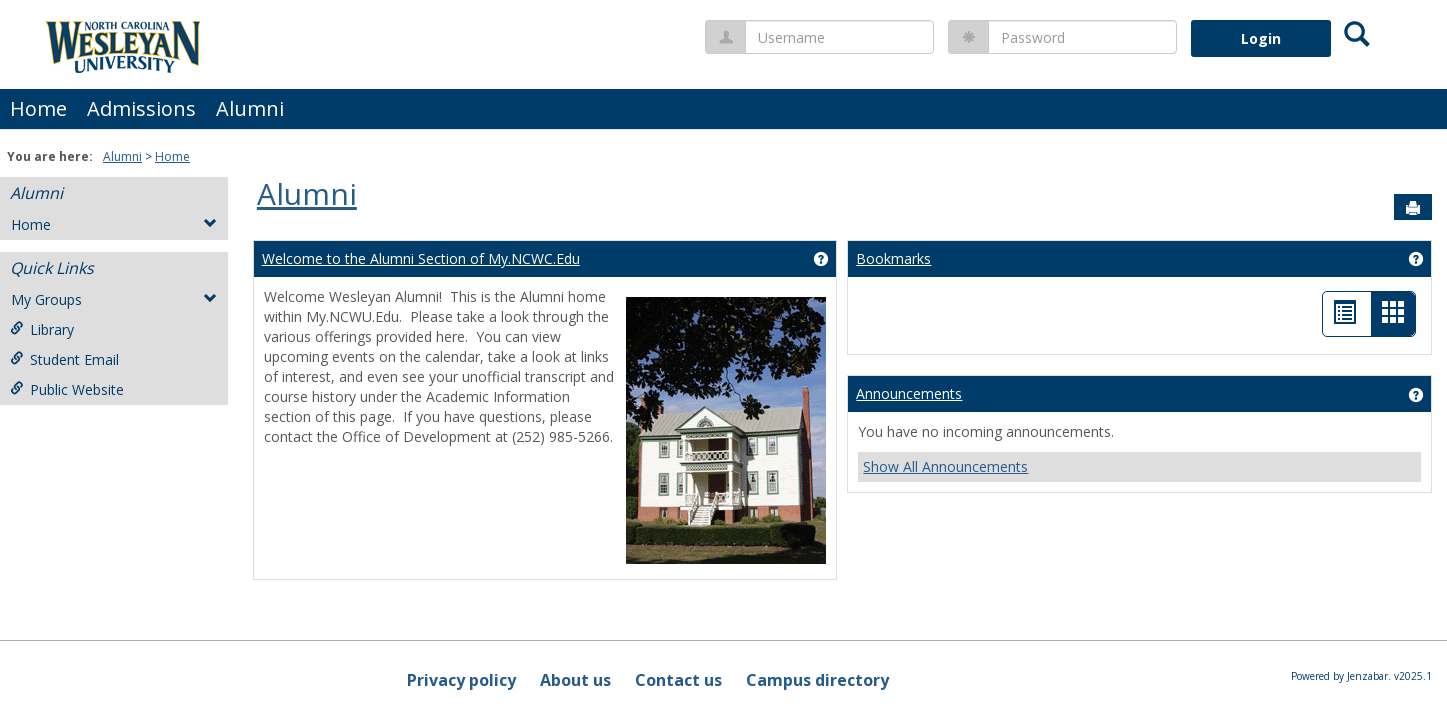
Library (42, 329)
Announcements (909, 393)
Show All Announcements (945, 466)
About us (575, 680)
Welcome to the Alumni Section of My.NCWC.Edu (421, 258)
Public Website (67, 389)
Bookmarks (893, 258)
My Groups (114, 299)
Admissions (141, 108)
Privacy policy (461, 680)
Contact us (678, 680)
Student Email (64, 359)
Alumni (250, 108)
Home (38, 108)
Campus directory (817, 680)
